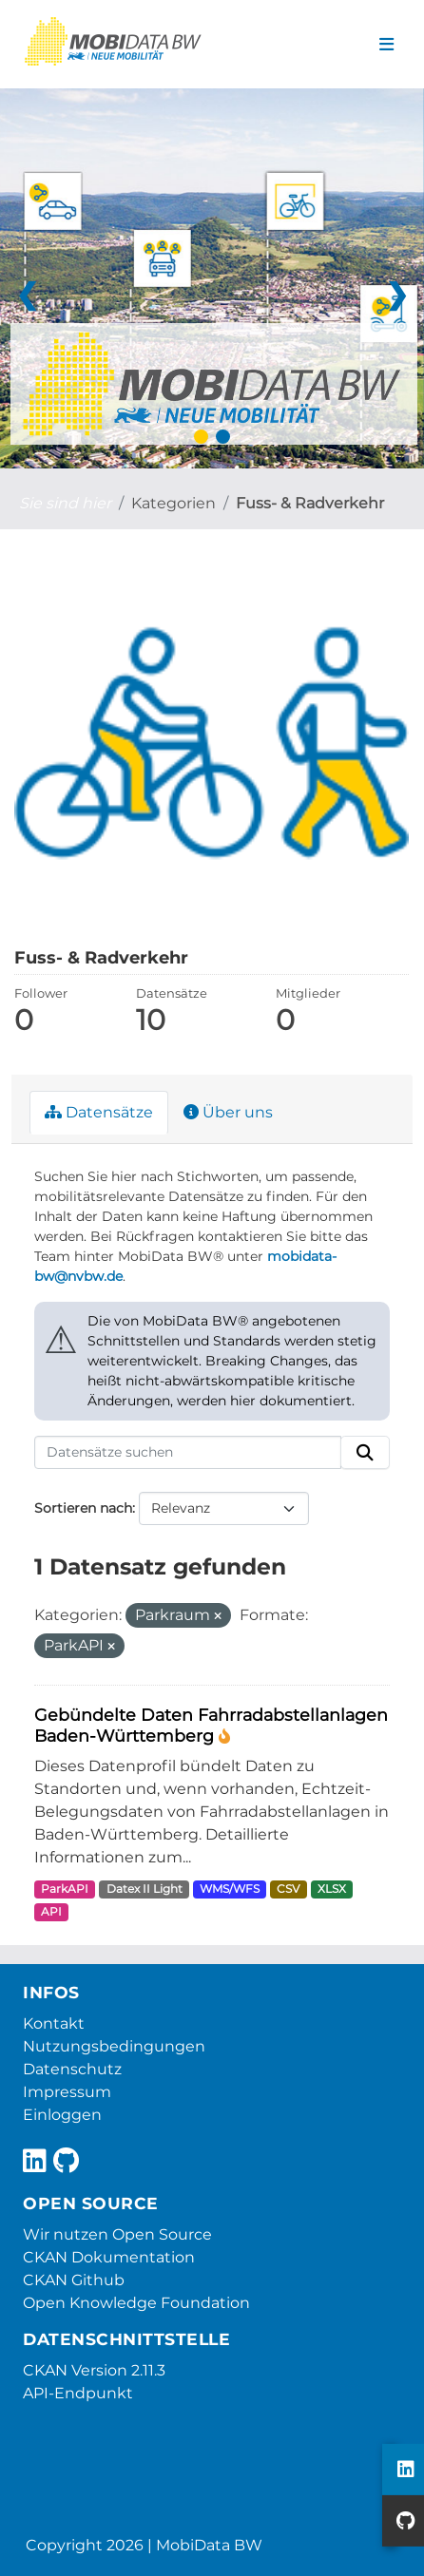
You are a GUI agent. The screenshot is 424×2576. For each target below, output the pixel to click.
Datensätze (99, 1112)
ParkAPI (64, 1888)
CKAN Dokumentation (109, 2257)
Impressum (67, 2092)
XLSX (332, 1888)
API (51, 1911)
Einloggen (62, 2115)
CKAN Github (74, 2280)
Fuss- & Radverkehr (310, 503)
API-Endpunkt (78, 2393)
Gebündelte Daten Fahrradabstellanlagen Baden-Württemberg (211, 1725)
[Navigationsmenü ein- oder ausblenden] (386, 44)
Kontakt (54, 2023)
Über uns (228, 1112)
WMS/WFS (230, 1888)
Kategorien (173, 503)
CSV (288, 1888)
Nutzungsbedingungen (114, 2046)
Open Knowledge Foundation (136, 2303)
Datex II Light (144, 1888)
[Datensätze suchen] (187, 1453)
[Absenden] (365, 1453)
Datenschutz (72, 2069)
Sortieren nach (83, 1508)
